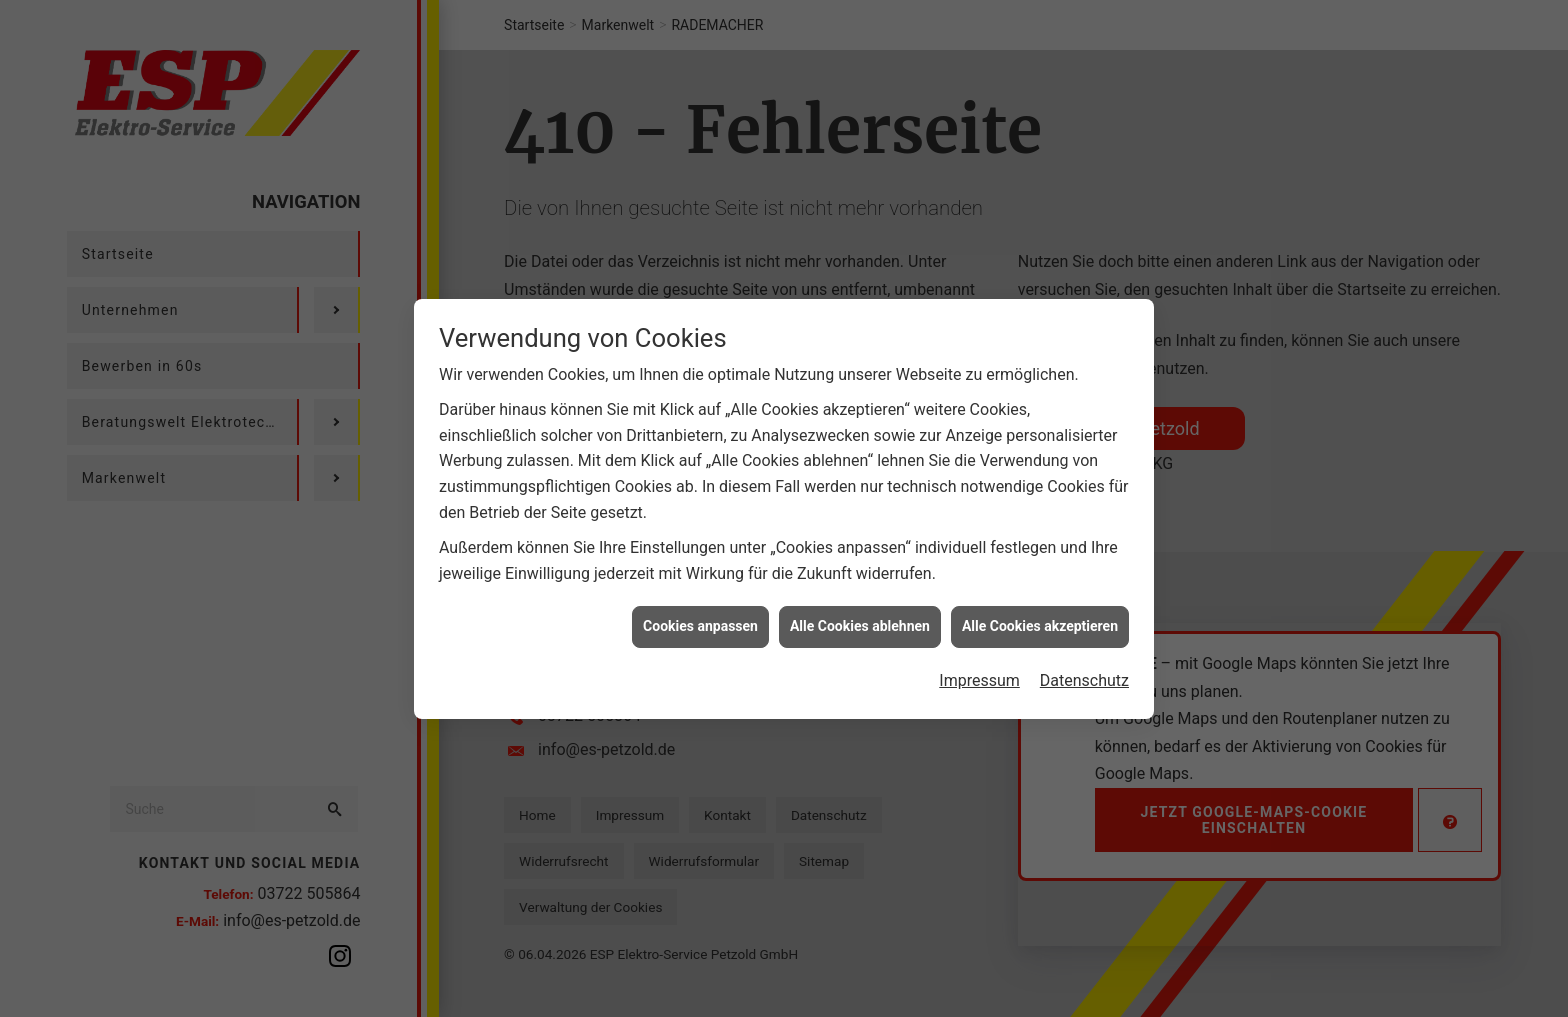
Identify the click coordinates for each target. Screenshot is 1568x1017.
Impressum (979, 676)
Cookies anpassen (700, 623)
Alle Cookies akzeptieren (1040, 623)
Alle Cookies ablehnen (860, 623)
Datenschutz (1084, 676)
